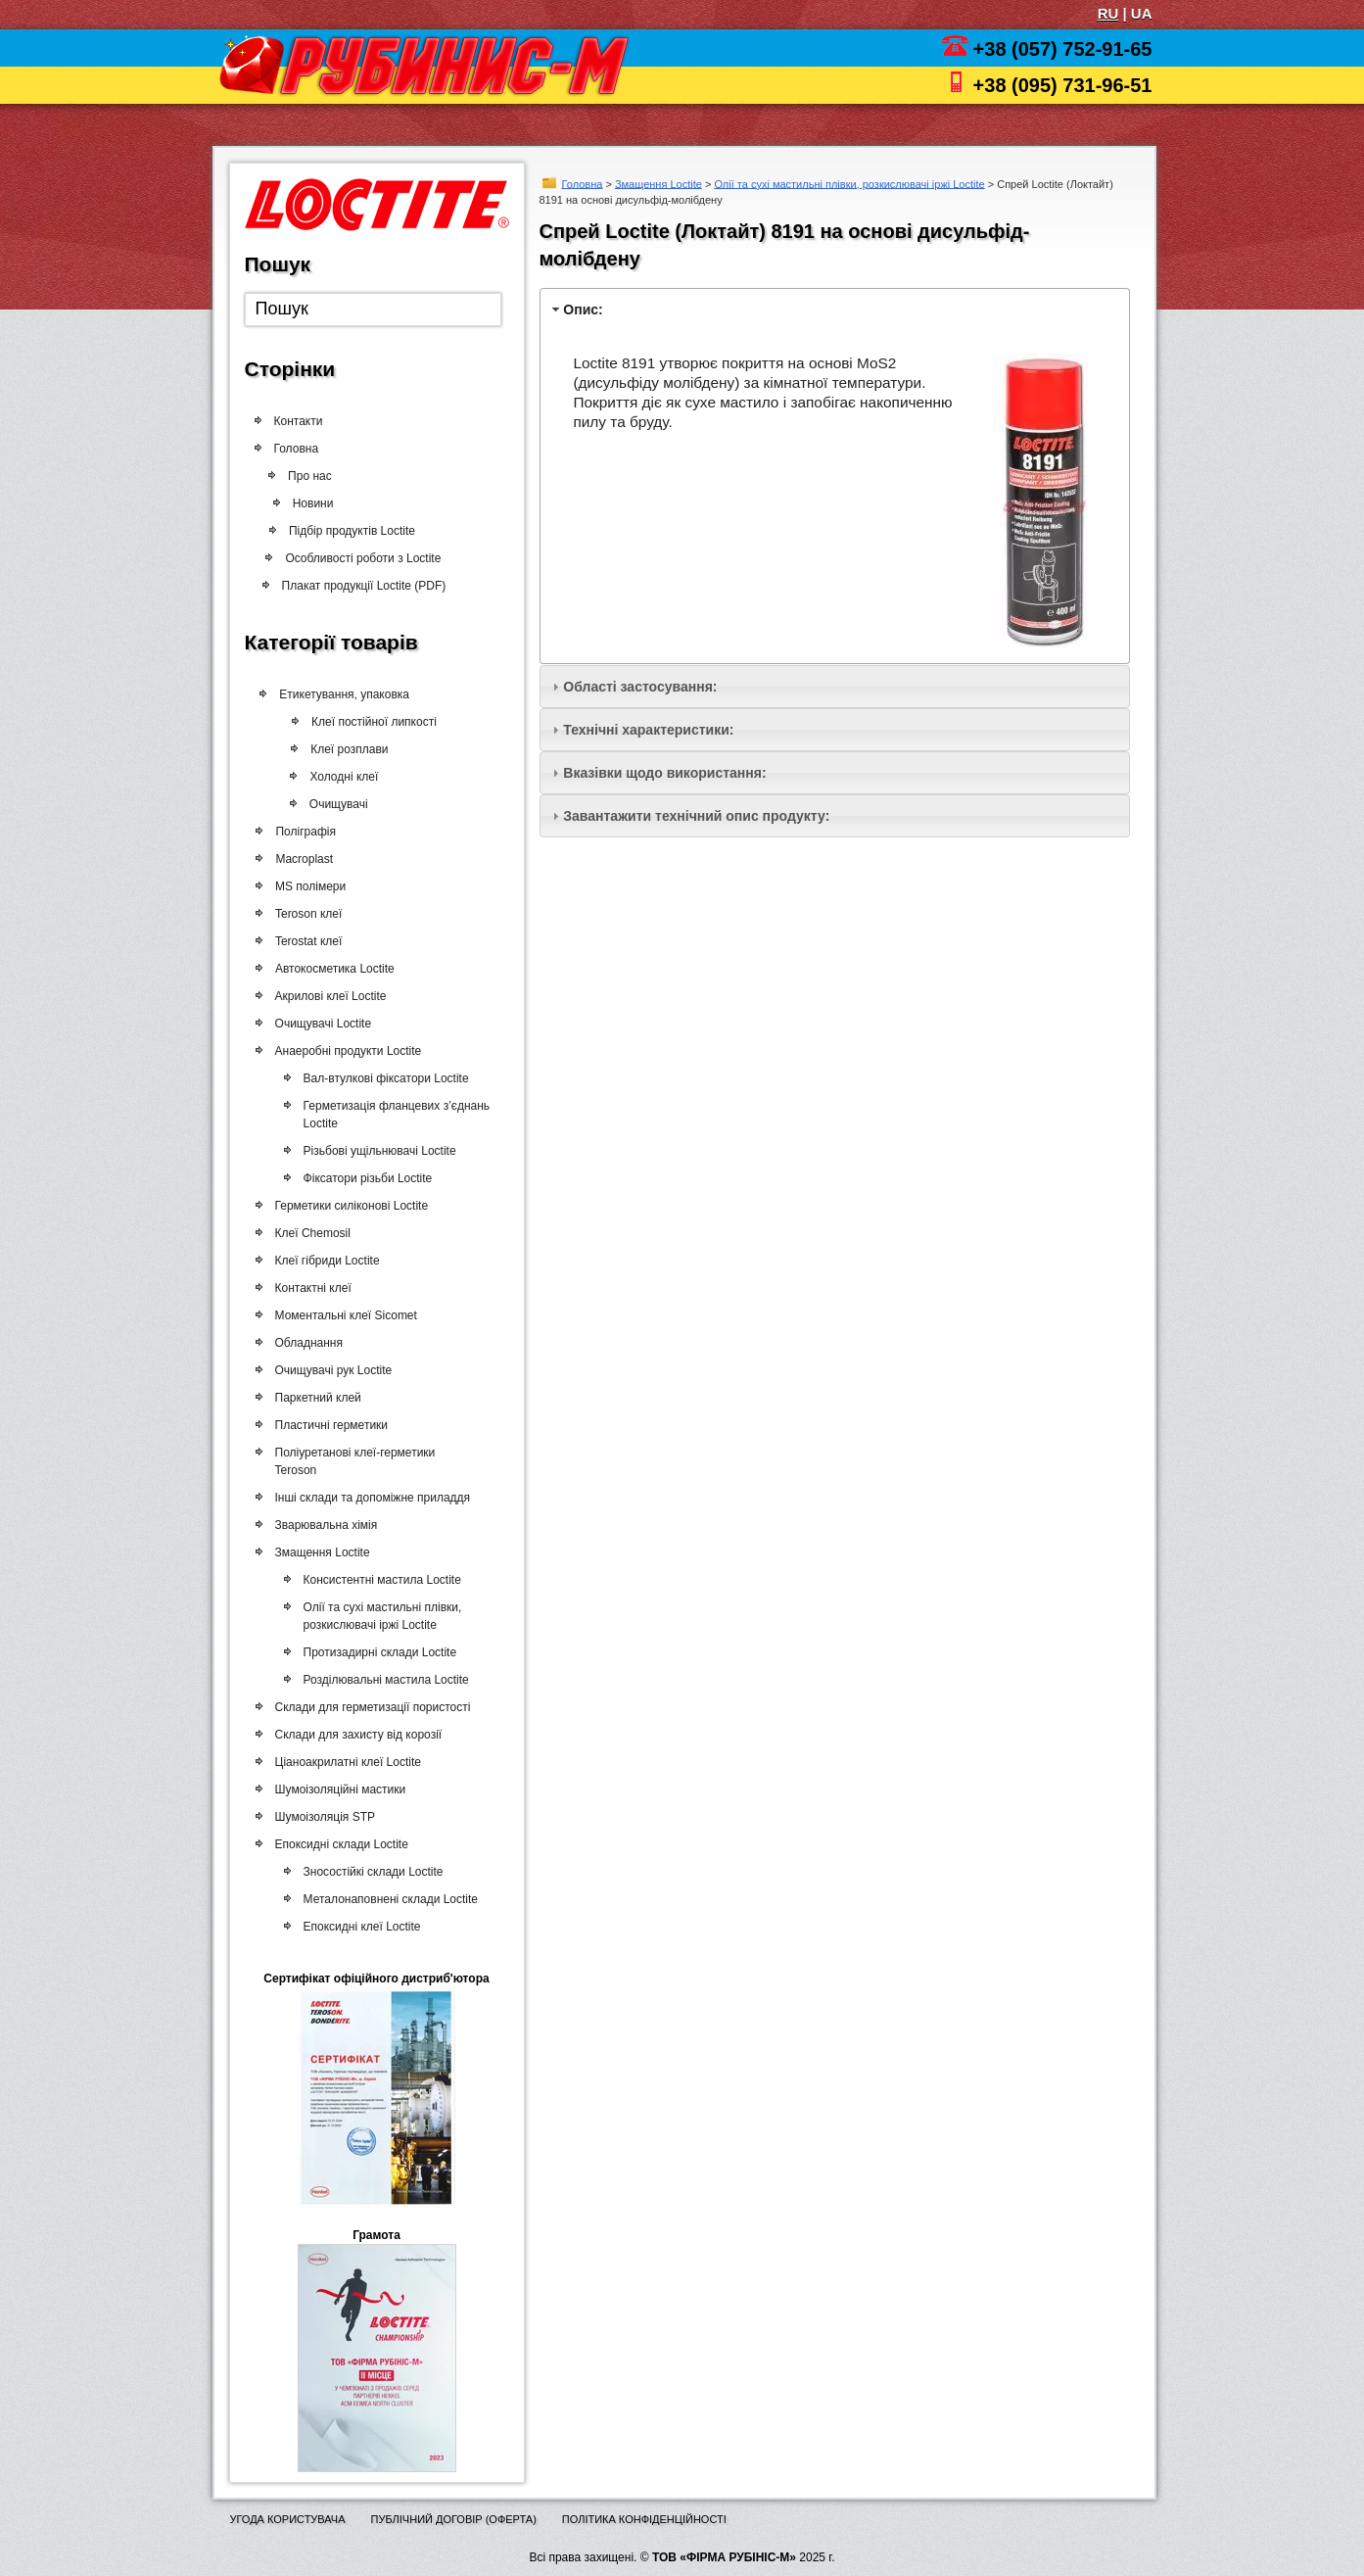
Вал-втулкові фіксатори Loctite (384, 1078)
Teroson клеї (307, 914)
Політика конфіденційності (644, 2519)
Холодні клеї (338, 777)
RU (1108, 13)
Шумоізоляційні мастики (339, 1789)
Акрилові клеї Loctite (330, 996)
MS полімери (309, 886)
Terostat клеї (307, 941)
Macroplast (303, 859)
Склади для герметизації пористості (372, 1707)
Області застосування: (640, 686)
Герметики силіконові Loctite (351, 1206)
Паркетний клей (317, 1398)
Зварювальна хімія (325, 1525)
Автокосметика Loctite (334, 969)
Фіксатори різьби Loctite (366, 1178)
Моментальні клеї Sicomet (345, 1315)
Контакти (298, 421)
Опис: (582, 309)
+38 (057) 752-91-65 (1062, 49)
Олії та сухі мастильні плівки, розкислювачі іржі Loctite (849, 183)
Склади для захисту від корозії (358, 1734)
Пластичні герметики (331, 1425)
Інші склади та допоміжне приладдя (372, 1497)
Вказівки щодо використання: (664, 773)
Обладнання (308, 1343)
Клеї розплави (342, 749)
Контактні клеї (312, 1288)
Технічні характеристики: (648, 730)
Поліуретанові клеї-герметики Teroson (354, 1461)
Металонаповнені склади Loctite (389, 1899)
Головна (582, 183)
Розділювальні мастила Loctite (384, 1680)
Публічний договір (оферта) (453, 2519)
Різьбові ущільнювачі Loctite (378, 1151)
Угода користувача (288, 2519)
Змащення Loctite (658, 183)
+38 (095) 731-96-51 (1062, 85)
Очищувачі (332, 804)
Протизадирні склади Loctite (378, 1652)
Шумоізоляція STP (324, 1817)
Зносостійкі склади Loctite (372, 1872)
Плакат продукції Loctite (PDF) (358, 586)
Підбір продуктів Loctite (345, 531)
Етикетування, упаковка (340, 694)
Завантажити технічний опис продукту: (696, 816)
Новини (307, 503)
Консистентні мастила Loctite (380, 1580)
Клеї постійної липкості (366, 722)
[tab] (835, 309)
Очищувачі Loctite (322, 1023)
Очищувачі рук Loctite (333, 1370)
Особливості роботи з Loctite (357, 558)
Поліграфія (304, 831)
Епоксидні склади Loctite (340, 1844)
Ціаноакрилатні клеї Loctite (347, 1762)
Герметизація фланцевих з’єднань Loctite (395, 1114)
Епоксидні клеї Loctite (360, 1926)
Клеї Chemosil (312, 1233)
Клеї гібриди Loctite (326, 1260)
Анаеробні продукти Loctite (347, 1051)
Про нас (315, 476)
